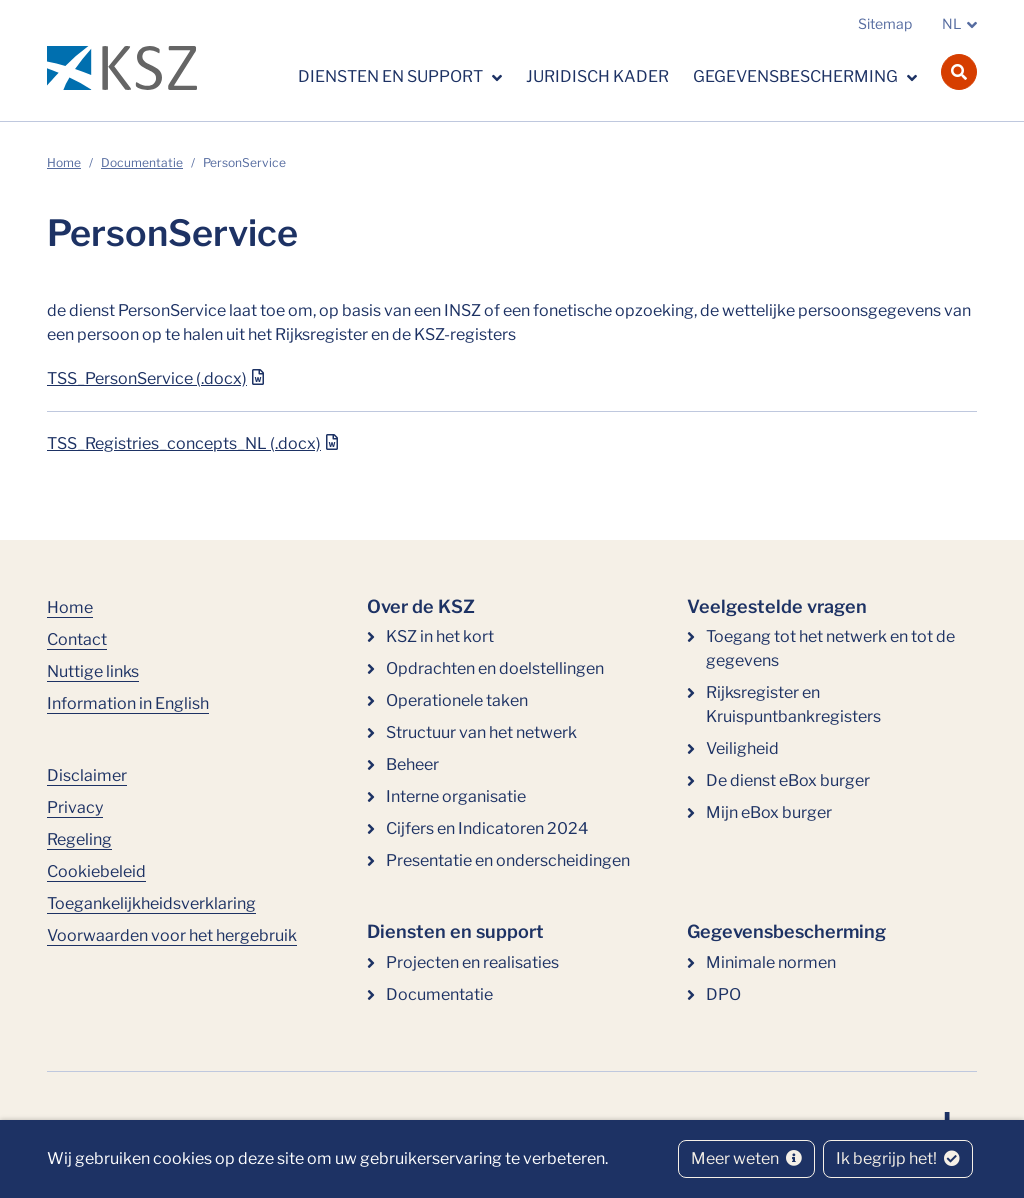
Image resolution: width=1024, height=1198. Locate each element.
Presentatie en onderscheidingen (508, 860)
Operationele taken (457, 700)
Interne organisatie (456, 796)
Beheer (412, 764)
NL (951, 23)
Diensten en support (392, 76)
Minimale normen (771, 962)
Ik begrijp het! (898, 1158)
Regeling (79, 839)
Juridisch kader (597, 76)
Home (64, 162)
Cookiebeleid (96, 871)
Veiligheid (742, 748)
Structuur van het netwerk (481, 732)
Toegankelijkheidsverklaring (151, 903)
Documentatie (142, 162)
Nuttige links (93, 671)
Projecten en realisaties (472, 962)
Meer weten (746, 1158)
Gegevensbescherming (797, 76)
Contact (77, 639)
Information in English (128, 703)
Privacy (75, 807)
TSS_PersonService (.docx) (147, 378)
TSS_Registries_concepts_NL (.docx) (184, 443)
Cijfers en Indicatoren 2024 (487, 828)
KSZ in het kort (440, 636)
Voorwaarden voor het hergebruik (172, 935)
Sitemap (885, 23)
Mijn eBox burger (769, 812)
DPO (723, 994)
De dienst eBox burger (788, 780)
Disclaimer (87, 775)
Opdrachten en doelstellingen (495, 668)
